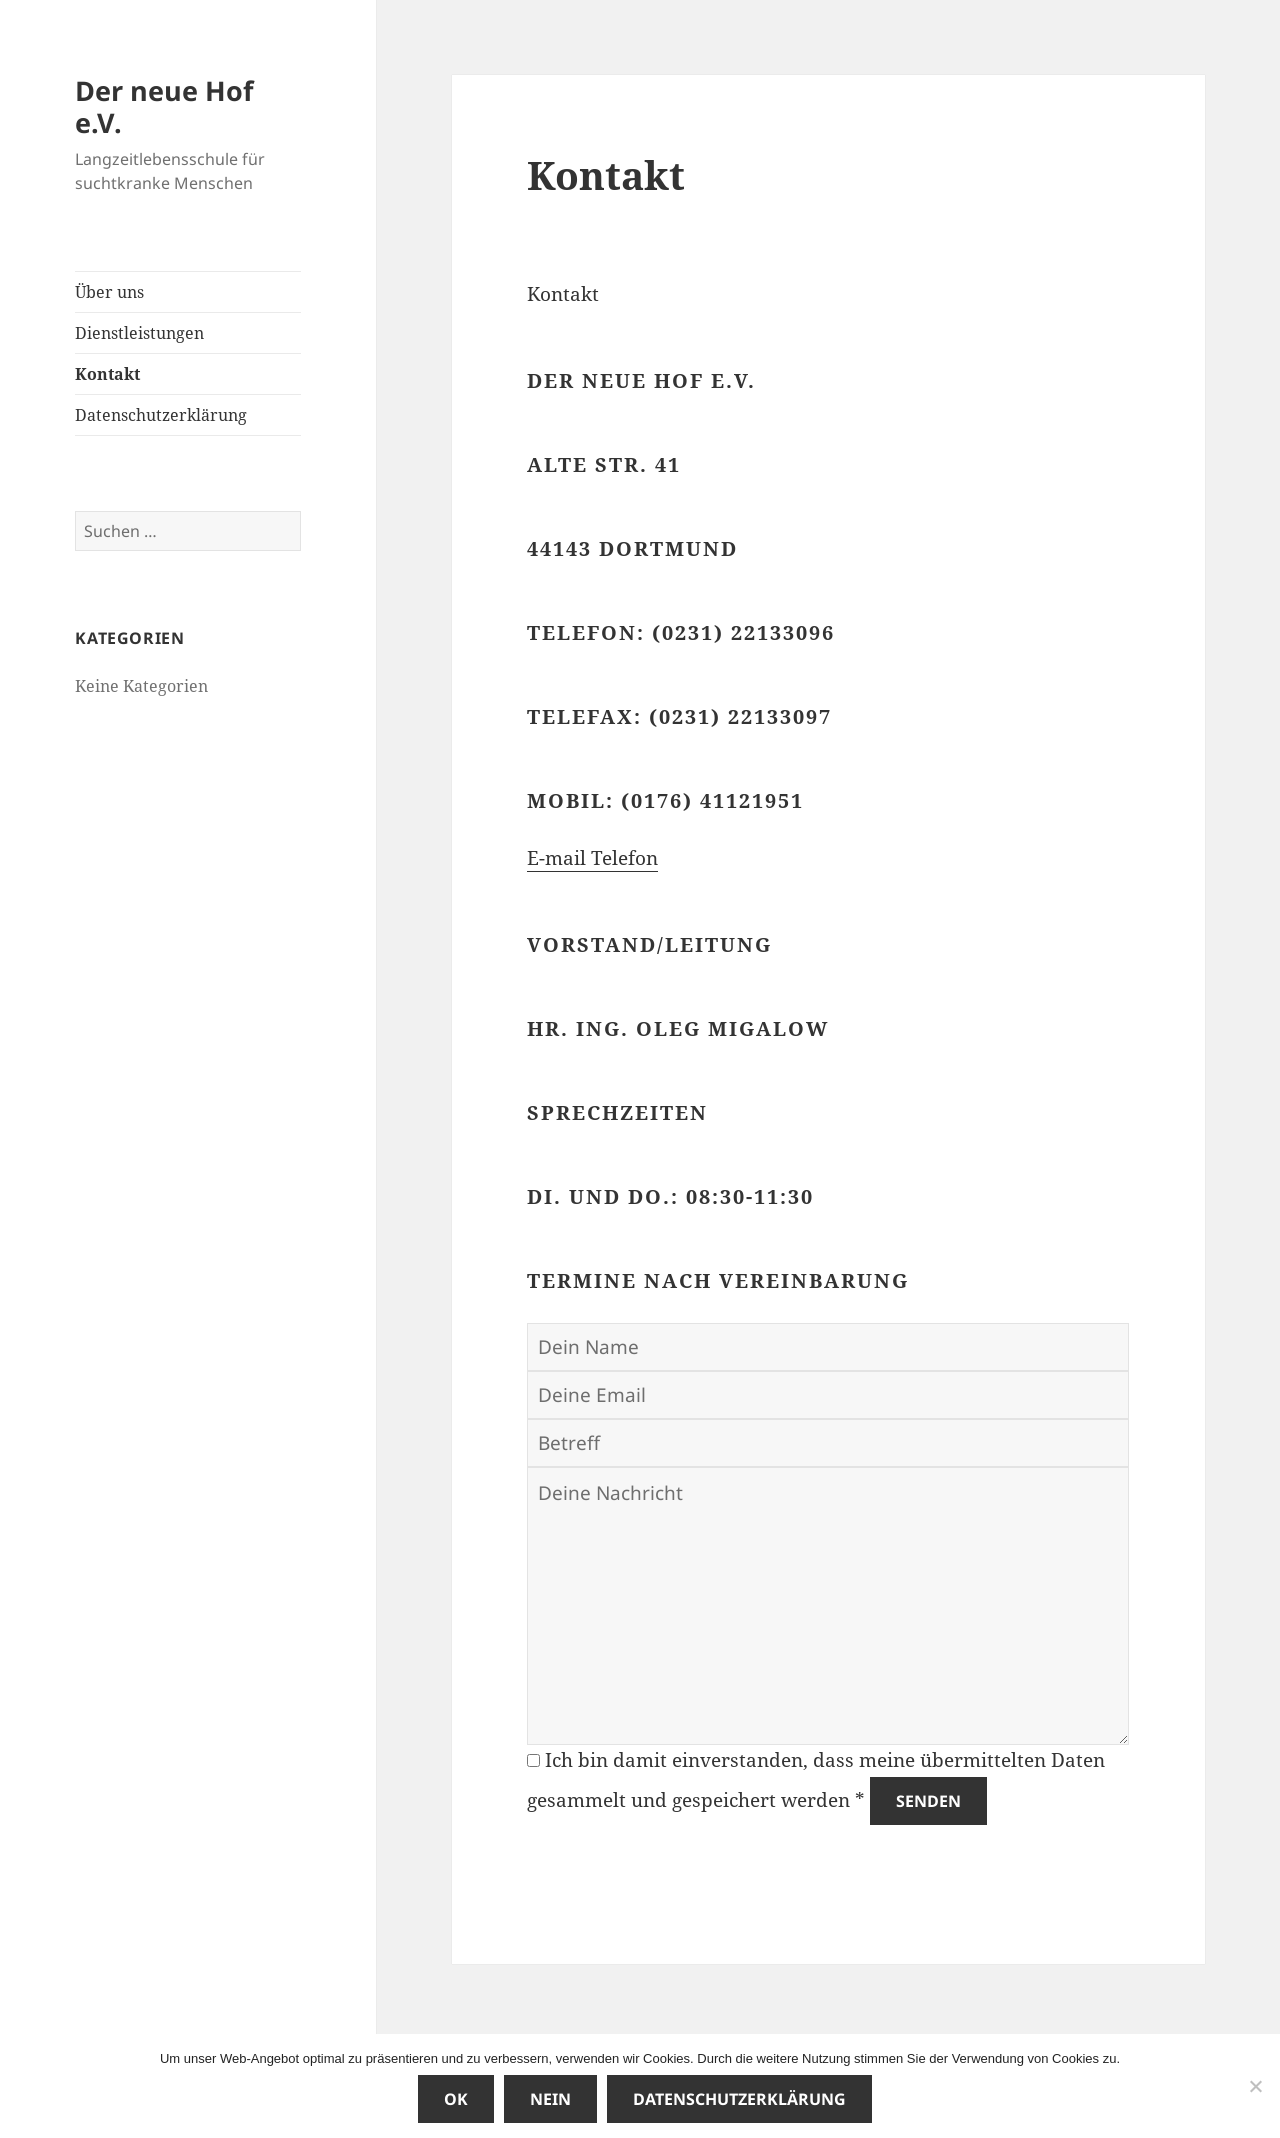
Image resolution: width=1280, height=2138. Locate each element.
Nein (550, 2099)
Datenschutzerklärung (161, 415)
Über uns (109, 292)
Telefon (624, 858)
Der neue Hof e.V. (164, 106)
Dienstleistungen (139, 333)
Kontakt (107, 374)
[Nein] (1255, 2086)
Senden (928, 1801)
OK (456, 2099)
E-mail (559, 858)
